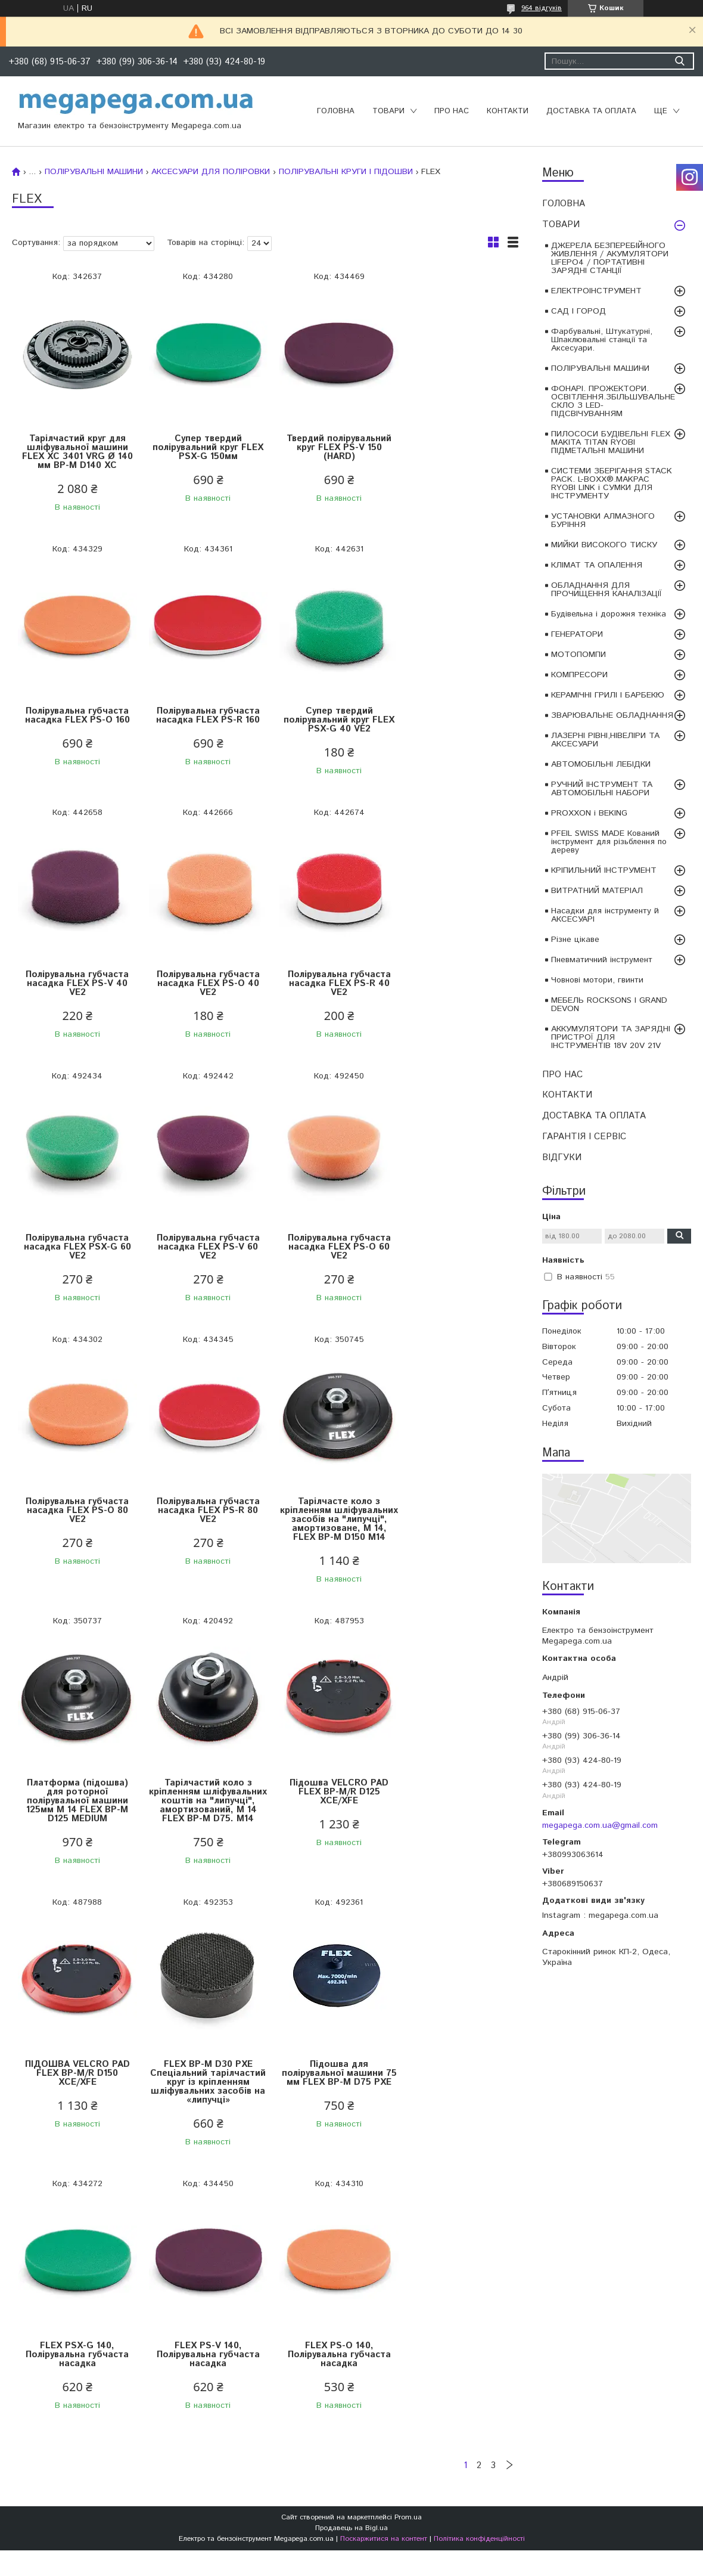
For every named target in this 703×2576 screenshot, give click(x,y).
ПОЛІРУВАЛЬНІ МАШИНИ (600, 368)
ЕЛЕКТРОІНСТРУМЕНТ (596, 291)
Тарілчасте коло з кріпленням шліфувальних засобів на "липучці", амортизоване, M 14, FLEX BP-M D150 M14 (328, 1260)
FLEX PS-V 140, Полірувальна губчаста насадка (328, 1827)
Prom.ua (408, 2016)
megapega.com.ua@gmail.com (600, 1825)
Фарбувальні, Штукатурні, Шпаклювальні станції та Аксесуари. (601, 340)
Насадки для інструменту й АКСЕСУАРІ (605, 915)
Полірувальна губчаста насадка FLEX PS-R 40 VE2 (75, 983)
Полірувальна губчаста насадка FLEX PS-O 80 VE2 (75, 1246)
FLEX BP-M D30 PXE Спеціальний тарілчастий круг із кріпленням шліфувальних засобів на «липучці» (455, 1550)
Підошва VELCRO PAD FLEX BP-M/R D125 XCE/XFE (202, 1537)
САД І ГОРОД (578, 311)
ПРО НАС (451, 111)
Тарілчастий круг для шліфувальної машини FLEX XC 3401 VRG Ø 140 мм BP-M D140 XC (75, 452)
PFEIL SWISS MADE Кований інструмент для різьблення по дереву (609, 841)
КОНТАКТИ (507, 111)
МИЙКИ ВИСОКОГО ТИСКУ (604, 545)
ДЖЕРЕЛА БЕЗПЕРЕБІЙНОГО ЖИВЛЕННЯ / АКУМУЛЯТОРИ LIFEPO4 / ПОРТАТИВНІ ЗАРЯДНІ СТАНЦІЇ (609, 258)
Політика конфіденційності (479, 2037)
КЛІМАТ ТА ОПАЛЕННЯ (596, 565)
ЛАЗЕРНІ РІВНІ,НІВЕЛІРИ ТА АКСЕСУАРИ (605, 740)
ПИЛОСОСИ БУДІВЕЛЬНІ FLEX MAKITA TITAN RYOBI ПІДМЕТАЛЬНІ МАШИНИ (610, 442)
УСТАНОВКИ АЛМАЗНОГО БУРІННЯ (603, 520)
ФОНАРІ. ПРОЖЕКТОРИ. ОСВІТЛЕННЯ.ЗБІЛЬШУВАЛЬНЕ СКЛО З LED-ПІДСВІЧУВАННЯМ (613, 401)
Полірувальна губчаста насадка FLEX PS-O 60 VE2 (454, 983)
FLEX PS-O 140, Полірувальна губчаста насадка (454, 1827)
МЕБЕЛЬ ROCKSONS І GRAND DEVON (609, 1004)
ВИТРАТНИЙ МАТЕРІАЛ (597, 891)
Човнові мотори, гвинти (597, 980)
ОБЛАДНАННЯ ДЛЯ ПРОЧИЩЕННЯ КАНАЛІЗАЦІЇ (606, 589)
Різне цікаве (575, 940)
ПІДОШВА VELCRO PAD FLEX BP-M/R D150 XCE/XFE (328, 1537)
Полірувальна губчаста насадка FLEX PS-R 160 (75, 715)
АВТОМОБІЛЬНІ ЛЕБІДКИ (601, 764)
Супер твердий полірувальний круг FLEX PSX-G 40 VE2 (202, 719)
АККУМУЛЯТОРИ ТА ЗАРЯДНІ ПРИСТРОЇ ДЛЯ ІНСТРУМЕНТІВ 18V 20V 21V (610, 1037)
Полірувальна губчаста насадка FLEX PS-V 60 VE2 (328, 983)
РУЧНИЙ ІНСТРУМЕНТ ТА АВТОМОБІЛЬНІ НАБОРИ (601, 789)
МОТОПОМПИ (578, 655)
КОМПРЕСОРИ (579, 675)
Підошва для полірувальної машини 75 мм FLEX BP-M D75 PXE (75, 1832)
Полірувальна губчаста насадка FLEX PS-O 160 (455, 443)
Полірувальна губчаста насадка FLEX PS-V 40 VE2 (328, 719)
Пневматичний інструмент (601, 960)
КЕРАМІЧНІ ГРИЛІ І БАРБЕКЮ (607, 695)
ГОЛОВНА (335, 111)
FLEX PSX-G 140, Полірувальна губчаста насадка (201, 1827)
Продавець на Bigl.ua (351, 2027)
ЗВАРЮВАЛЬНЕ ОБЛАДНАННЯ (612, 715)
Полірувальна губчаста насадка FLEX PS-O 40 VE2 (454, 719)
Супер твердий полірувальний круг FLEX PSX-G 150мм (202, 447)
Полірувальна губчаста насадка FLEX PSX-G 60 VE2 (202, 983)
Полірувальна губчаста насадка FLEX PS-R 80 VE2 (201, 1246)
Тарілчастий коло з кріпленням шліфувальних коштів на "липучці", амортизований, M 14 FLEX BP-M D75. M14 (75, 1550)
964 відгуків (541, 8)
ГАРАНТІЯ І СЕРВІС (584, 1136)
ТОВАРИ (388, 111)
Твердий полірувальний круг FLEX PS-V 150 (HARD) (328, 447)
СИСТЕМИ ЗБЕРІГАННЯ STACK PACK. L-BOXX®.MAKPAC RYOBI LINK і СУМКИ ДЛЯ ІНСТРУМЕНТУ (611, 483)
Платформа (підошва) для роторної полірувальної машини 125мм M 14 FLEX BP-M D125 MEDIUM (455, 1255)
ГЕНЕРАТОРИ (577, 634)
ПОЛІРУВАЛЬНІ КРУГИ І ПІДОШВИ (346, 172)
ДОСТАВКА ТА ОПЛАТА (591, 111)
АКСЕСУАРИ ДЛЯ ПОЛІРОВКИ (210, 172)
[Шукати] (679, 61)
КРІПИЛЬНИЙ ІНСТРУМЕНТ (604, 870)
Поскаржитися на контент (383, 2037)
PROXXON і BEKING (589, 813)
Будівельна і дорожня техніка (608, 614)
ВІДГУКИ (561, 1157)
